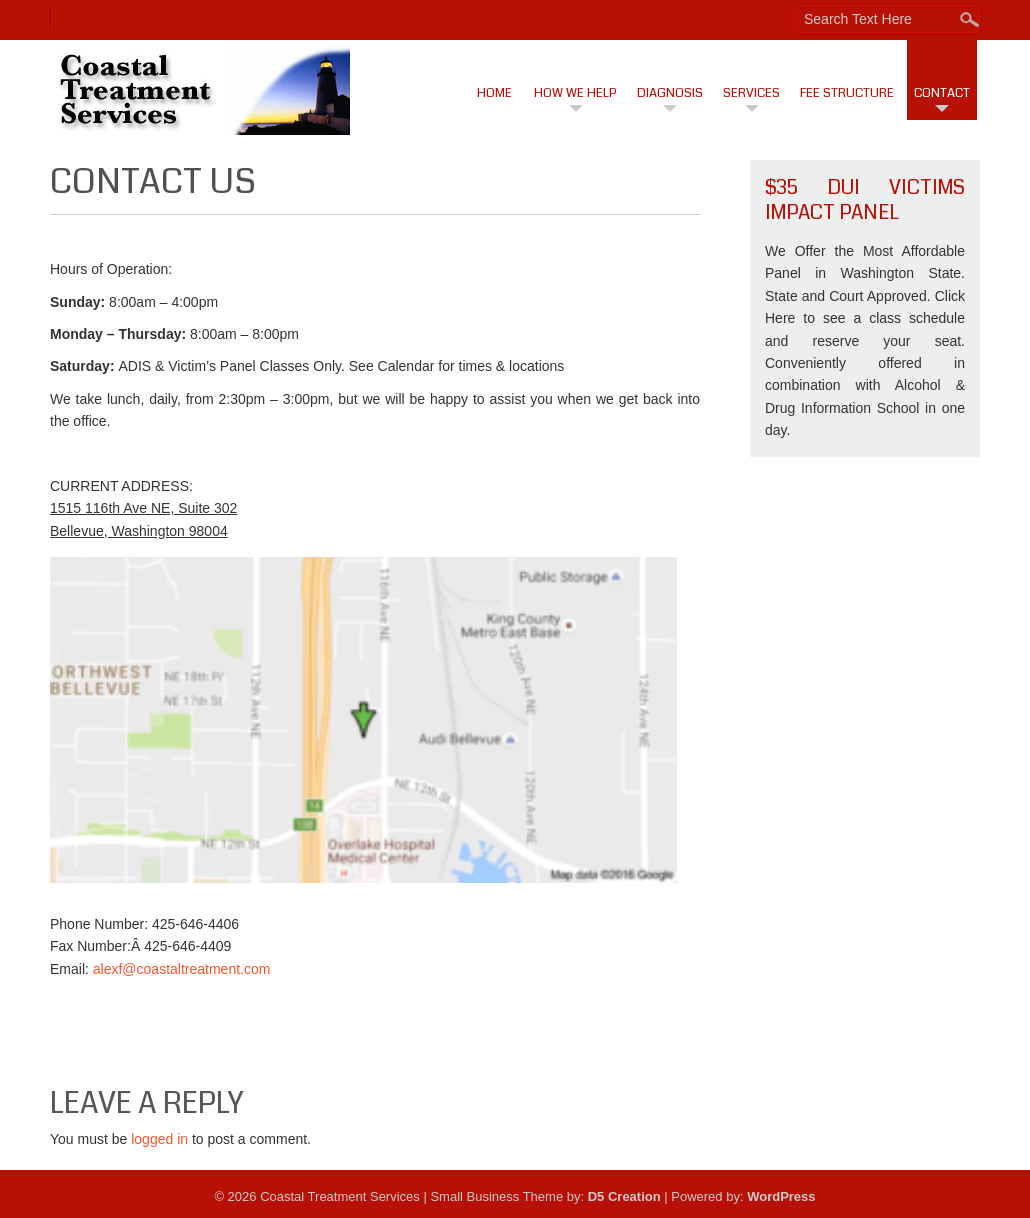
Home (494, 93)
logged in (159, 1139)
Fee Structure (847, 93)
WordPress (781, 1196)
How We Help (575, 93)
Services (751, 93)
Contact (942, 93)
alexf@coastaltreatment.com (182, 969)
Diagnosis (670, 93)
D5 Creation (624, 1196)
